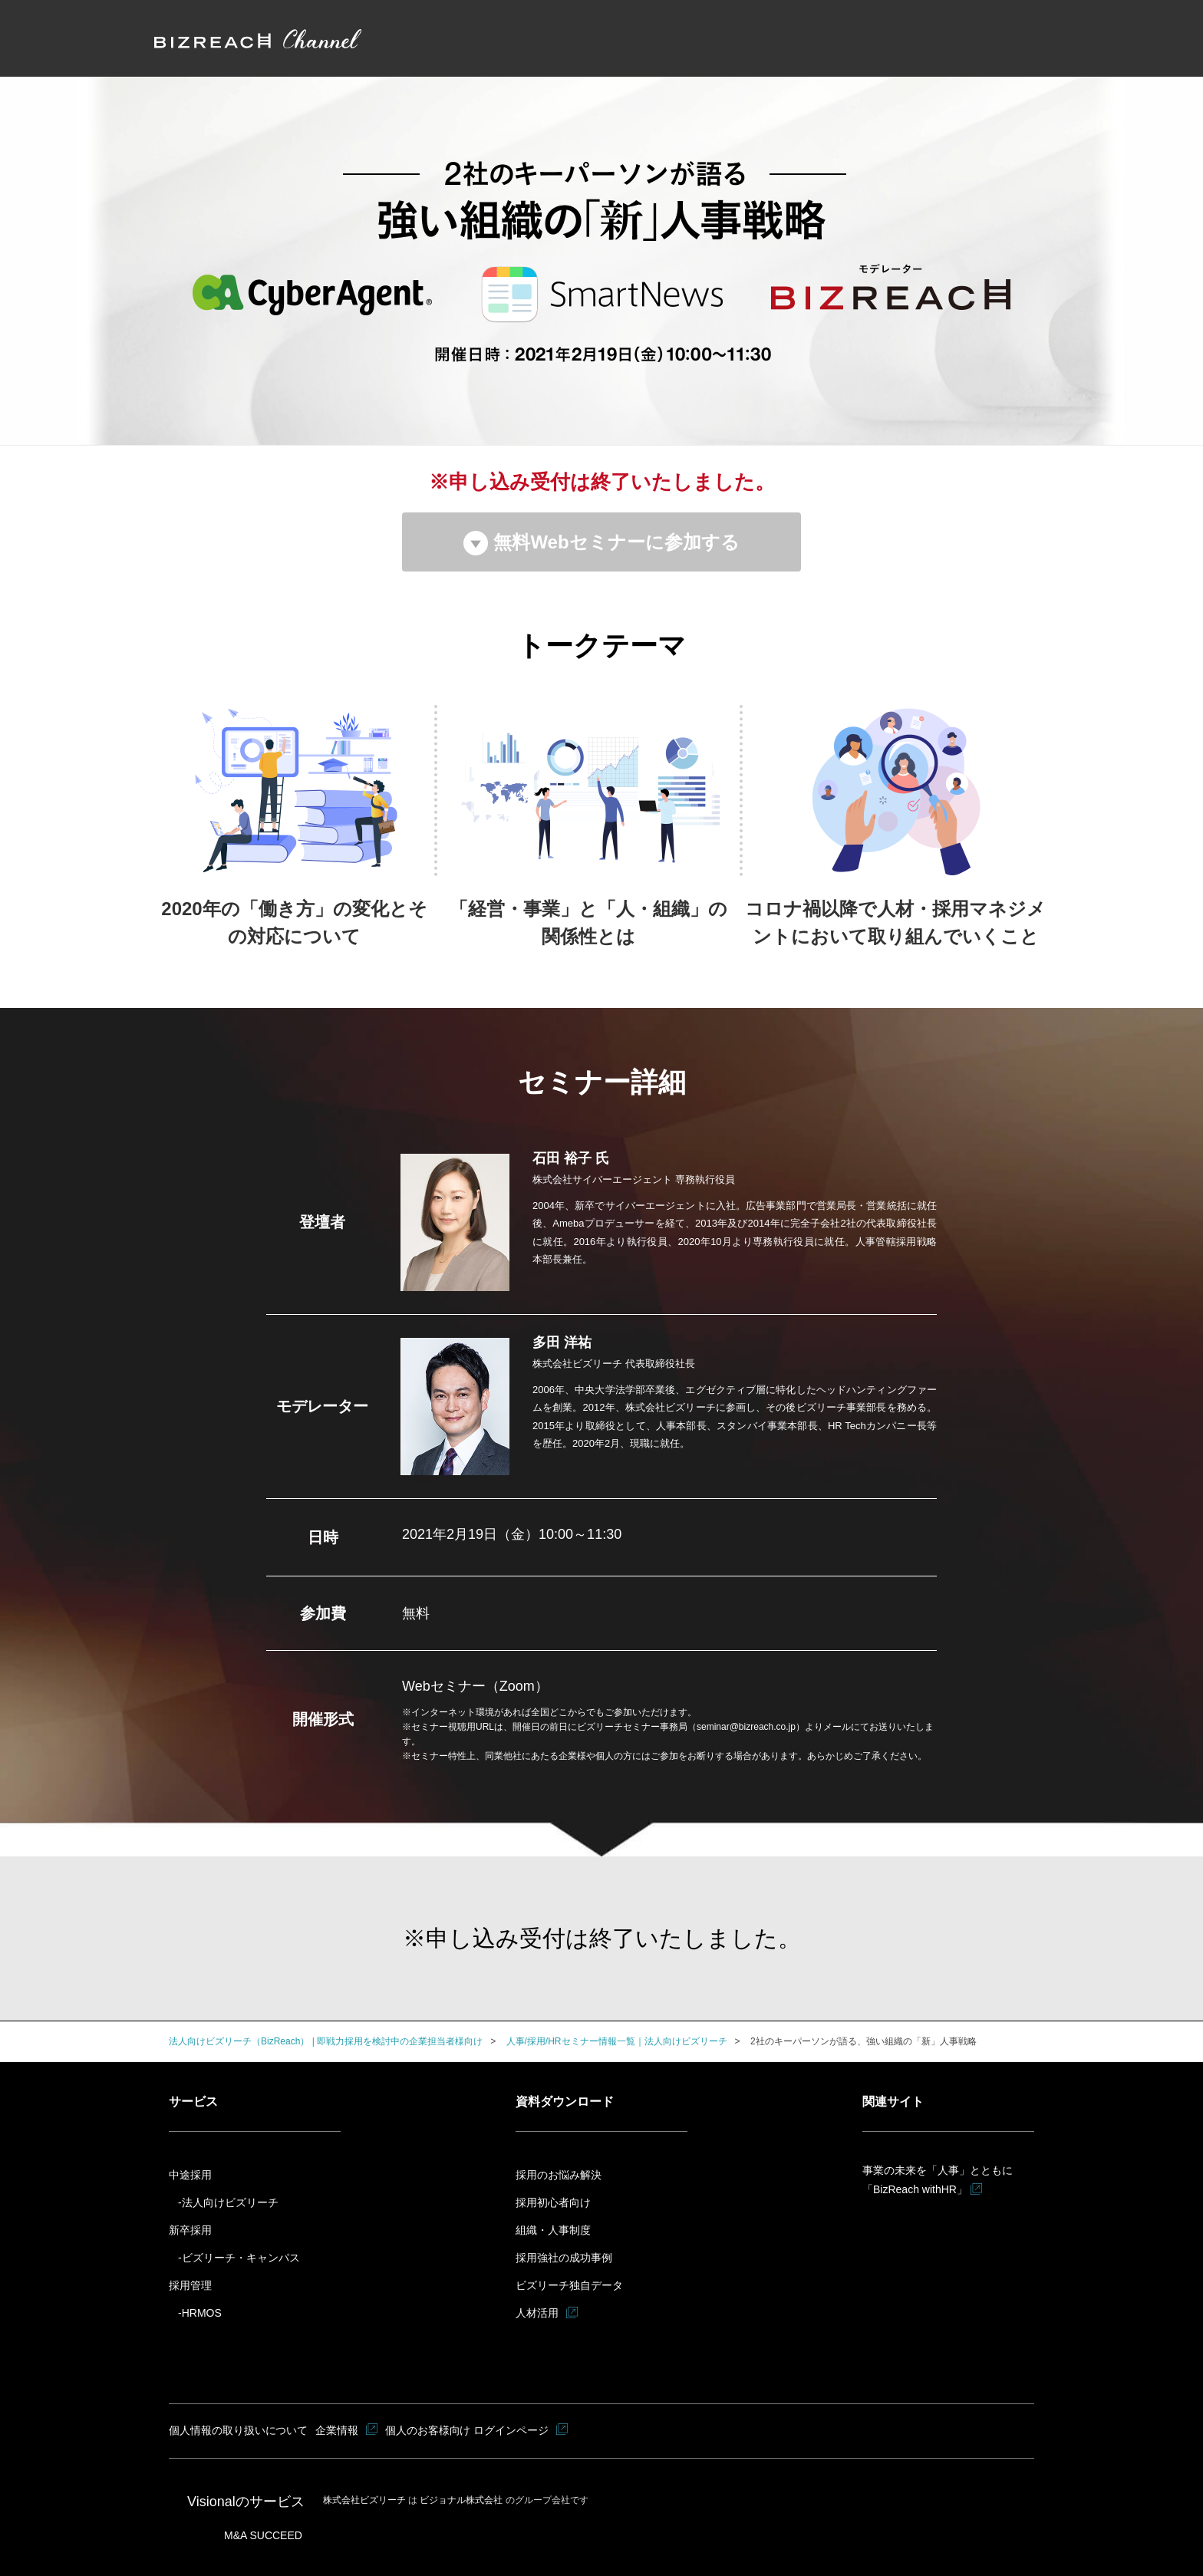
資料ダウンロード (565, 2101)
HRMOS (202, 2313)
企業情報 (337, 2430)
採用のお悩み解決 (559, 2175)
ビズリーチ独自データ (569, 2285)
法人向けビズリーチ (230, 2202)
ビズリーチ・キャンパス (241, 2258)
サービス (193, 2101)
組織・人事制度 (553, 2230)
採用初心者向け (553, 2202)
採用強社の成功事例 (564, 2258)
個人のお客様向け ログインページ (468, 2430)
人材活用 (537, 2313)
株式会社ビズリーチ (365, 2500)
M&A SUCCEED (263, 2535)
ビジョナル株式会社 (462, 2500)
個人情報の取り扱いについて (238, 2430)
